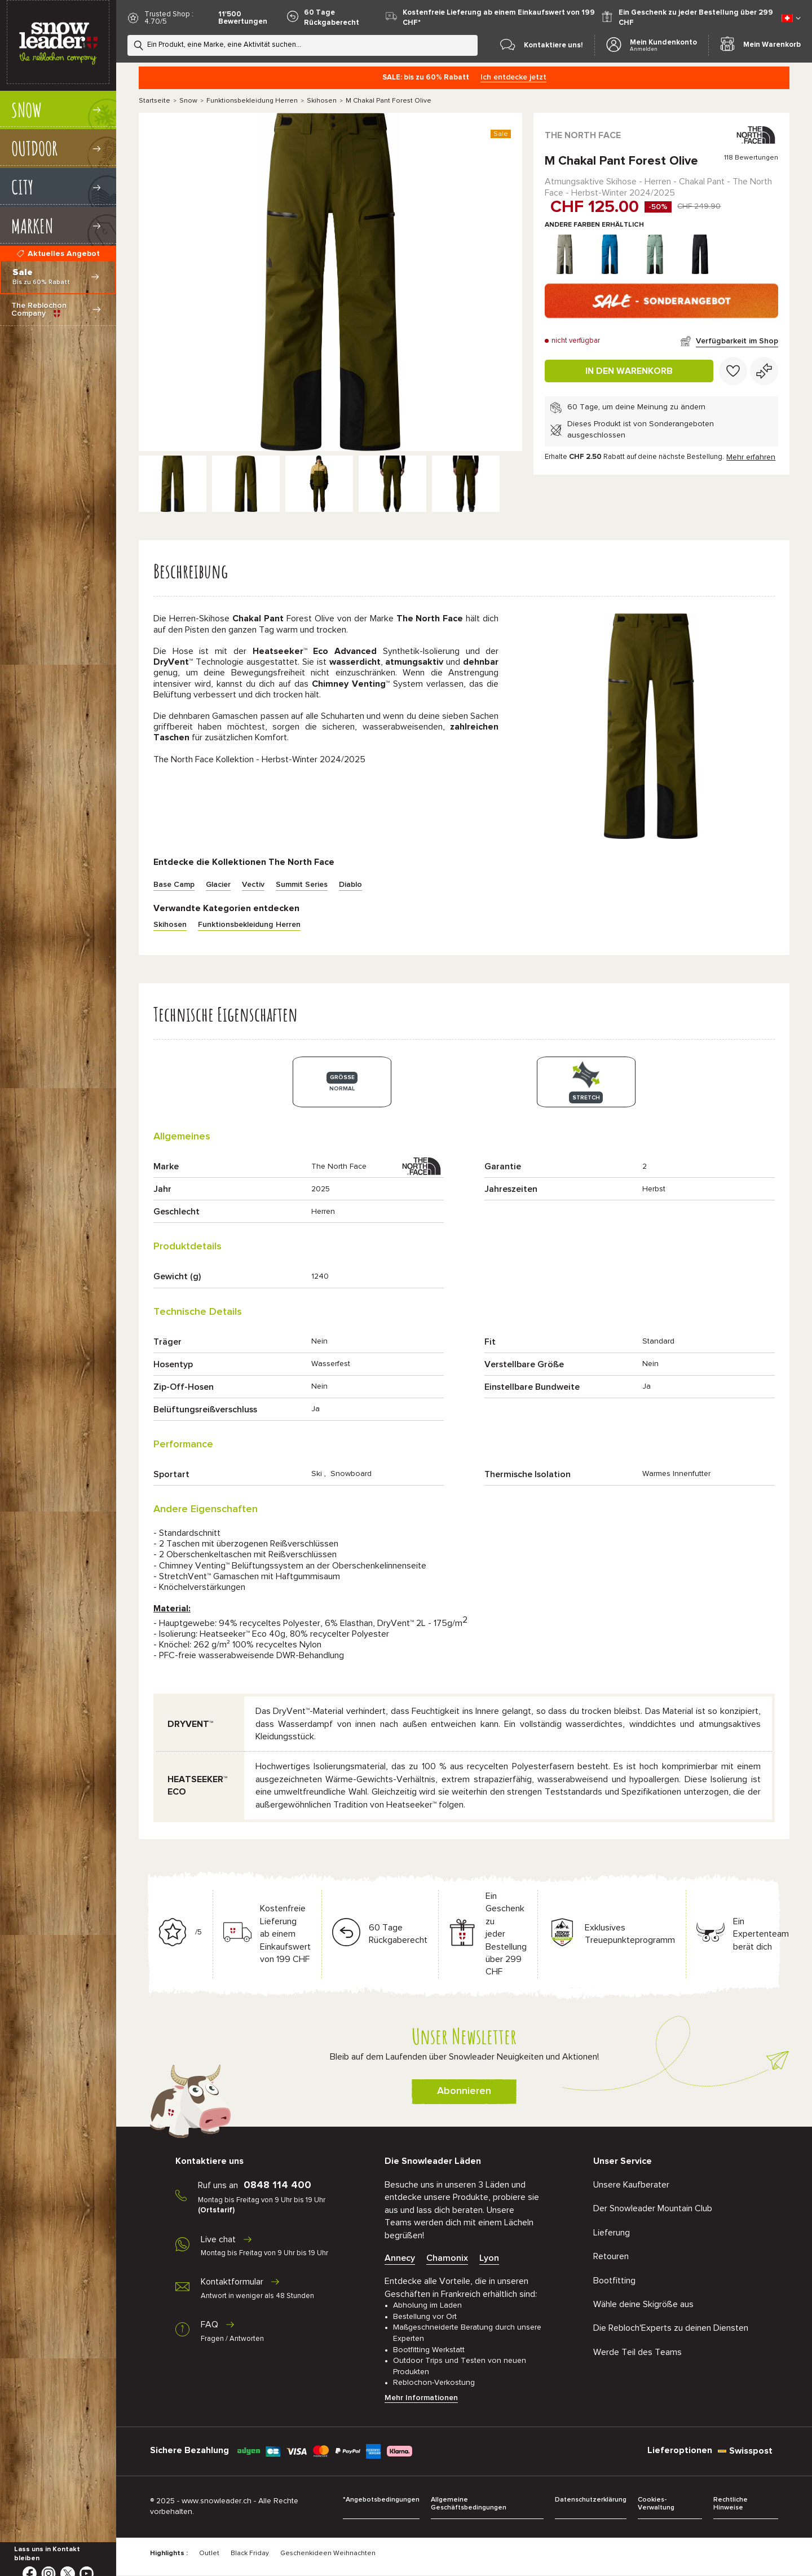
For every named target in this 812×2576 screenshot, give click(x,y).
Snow (188, 101)
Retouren (611, 2256)
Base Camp (174, 885)
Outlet (209, 2553)
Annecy (400, 2258)
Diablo (350, 885)
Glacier (218, 885)
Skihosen (322, 101)
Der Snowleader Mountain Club (652, 2208)
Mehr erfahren (750, 457)
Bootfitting (614, 2280)
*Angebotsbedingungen (381, 2500)
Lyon (489, 2258)
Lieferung (611, 2232)
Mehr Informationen (421, 2398)
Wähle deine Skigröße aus (643, 2304)
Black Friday (250, 2553)
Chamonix (447, 2258)
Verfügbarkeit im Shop (737, 341)
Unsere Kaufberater (631, 2184)
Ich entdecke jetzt (513, 77)
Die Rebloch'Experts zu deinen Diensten (670, 2327)
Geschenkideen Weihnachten (328, 2553)
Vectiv (253, 885)
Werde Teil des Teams (637, 2352)
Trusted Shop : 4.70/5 (168, 18)
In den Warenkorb (629, 370)
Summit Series (302, 885)
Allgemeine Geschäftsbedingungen (468, 2504)
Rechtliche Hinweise (730, 2504)
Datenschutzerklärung (590, 2500)
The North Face (583, 135)
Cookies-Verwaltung (656, 2504)
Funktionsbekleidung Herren (252, 101)
